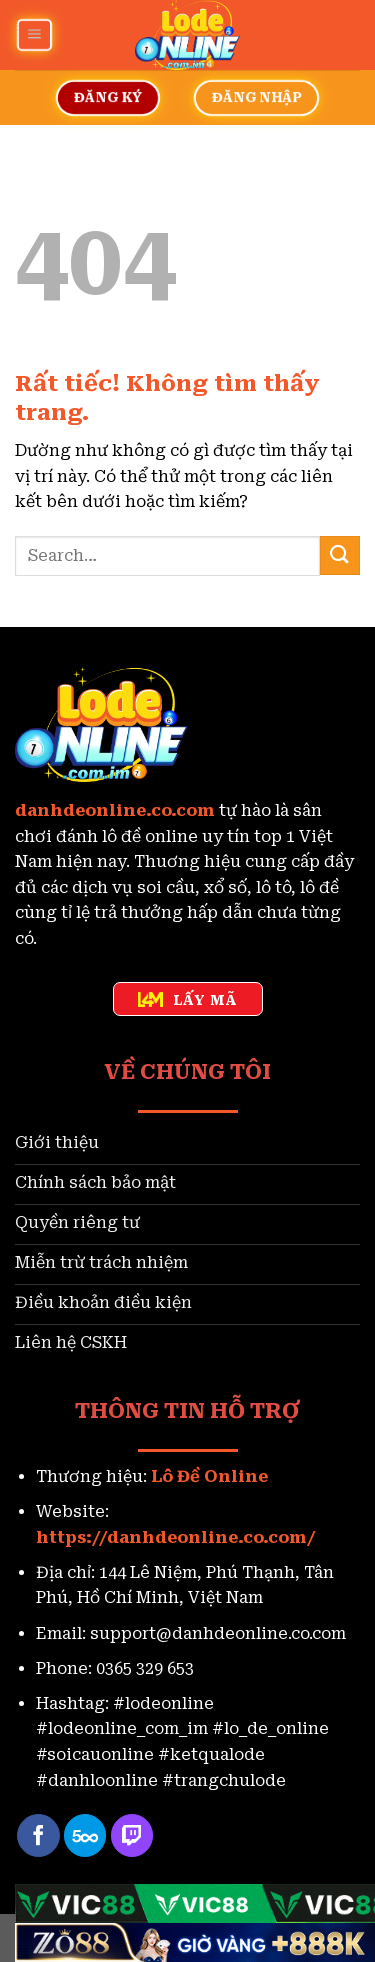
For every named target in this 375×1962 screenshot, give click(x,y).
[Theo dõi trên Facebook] (38, 1835)
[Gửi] (340, 555)
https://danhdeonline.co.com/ (176, 1537)
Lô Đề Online (209, 1476)
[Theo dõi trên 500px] (85, 1835)
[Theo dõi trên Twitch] (132, 1835)
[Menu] (34, 34)
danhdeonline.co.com (115, 810)
